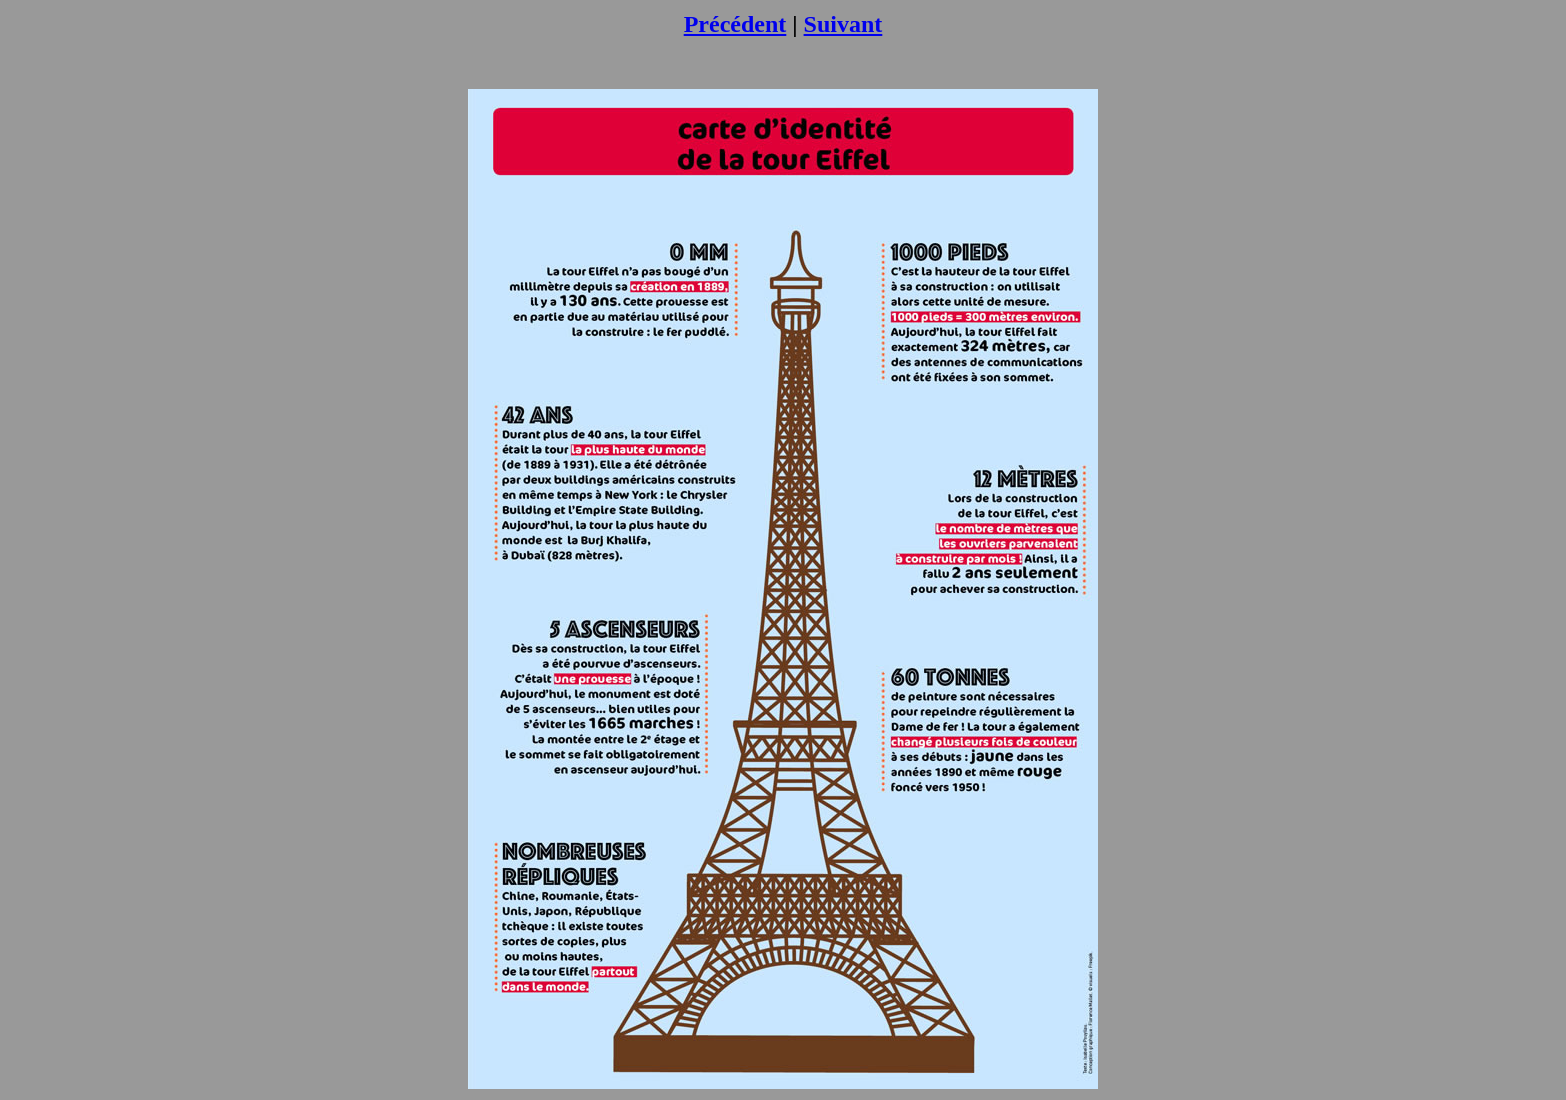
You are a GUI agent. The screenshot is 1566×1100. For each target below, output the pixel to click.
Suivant (843, 24)
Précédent (735, 24)
